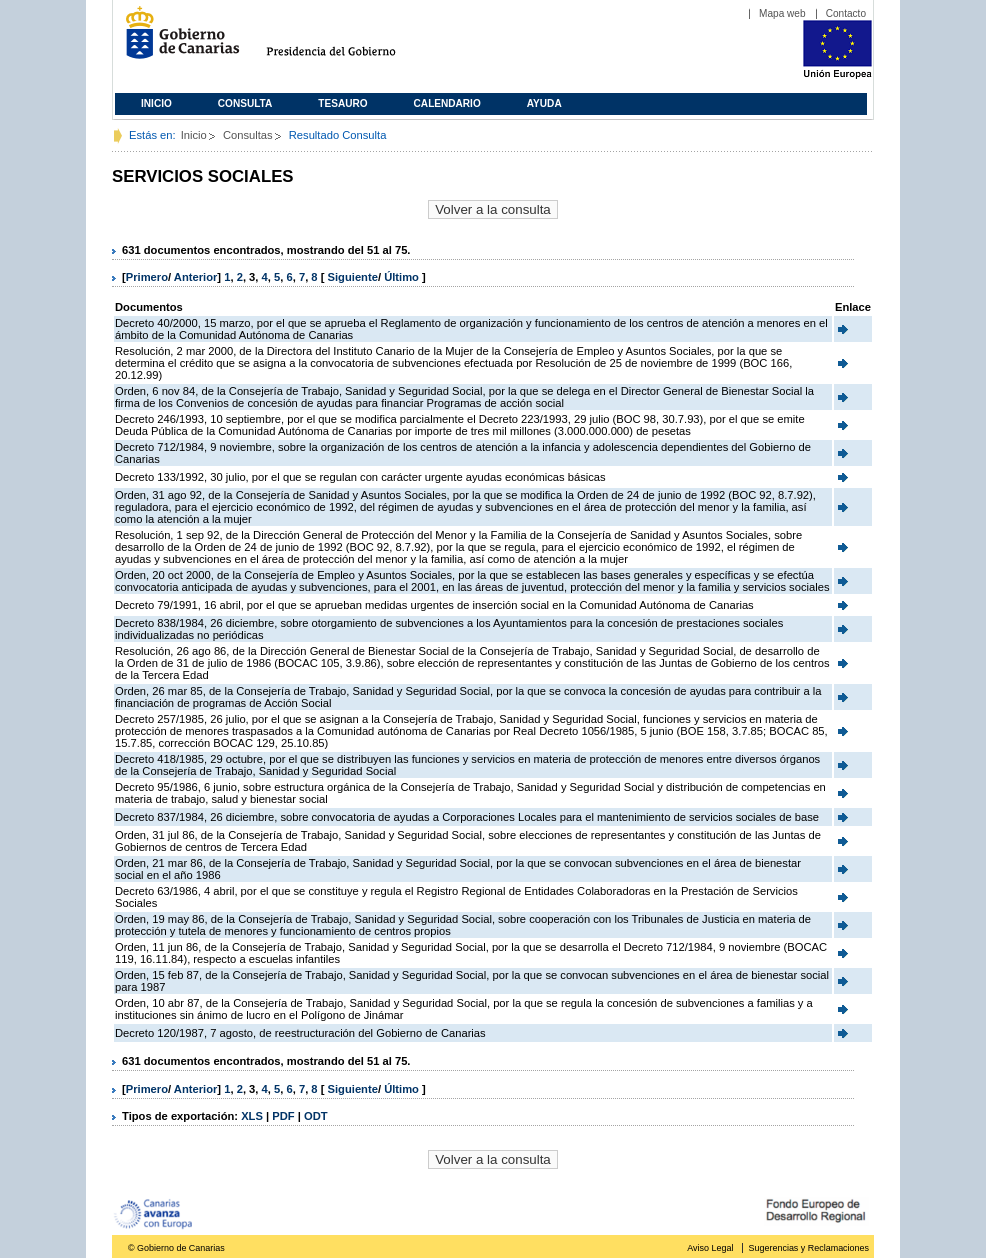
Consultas (248, 135)
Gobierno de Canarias (176, 40)
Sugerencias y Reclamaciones (809, 1248)
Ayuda (544, 103)
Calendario (447, 103)
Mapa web (782, 13)
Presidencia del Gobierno (349, 40)
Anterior (196, 277)
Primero (147, 277)
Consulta (245, 103)
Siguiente (353, 277)
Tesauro (342, 103)
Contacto (846, 13)
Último (403, 277)
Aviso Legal (710, 1248)
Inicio (156, 103)
